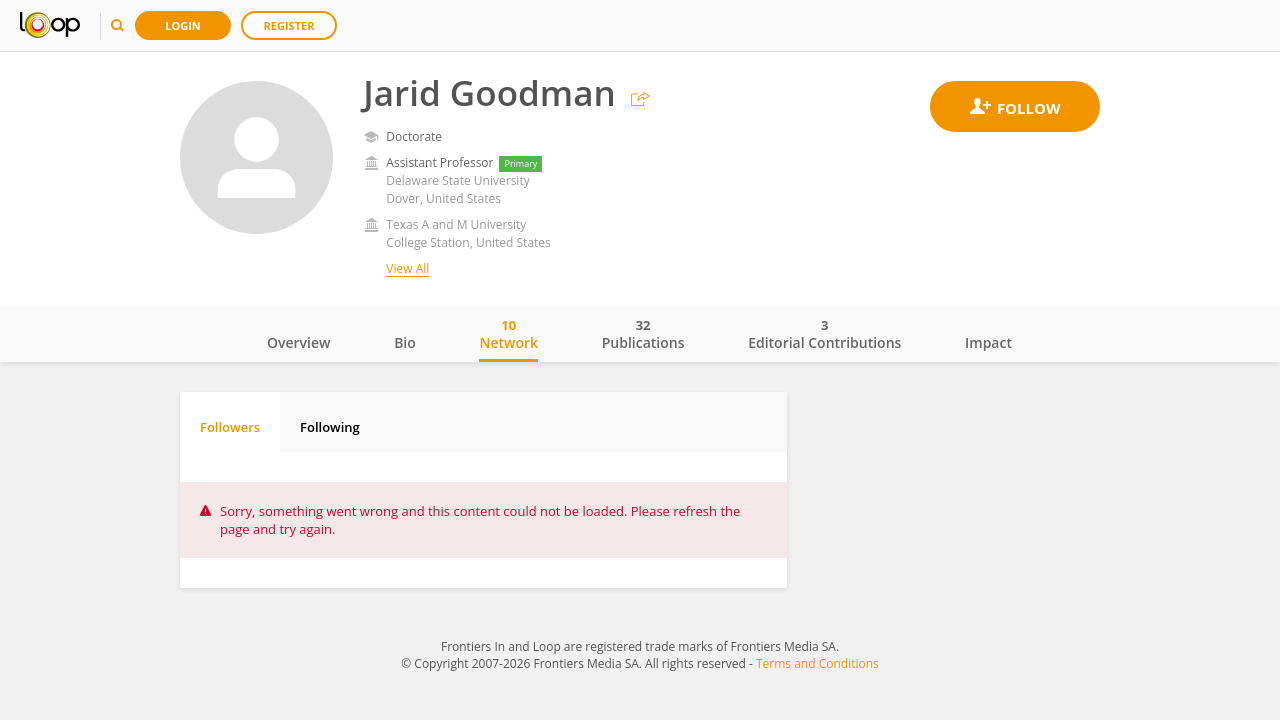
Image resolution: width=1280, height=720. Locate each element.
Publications (643, 334)
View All (407, 268)
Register (289, 25)
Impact (988, 342)
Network (508, 334)
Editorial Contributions (824, 334)
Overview (298, 342)
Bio (405, 342)
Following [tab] (330, 427)
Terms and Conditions (817, 663)
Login (183, 25)
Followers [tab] (230, 427)
